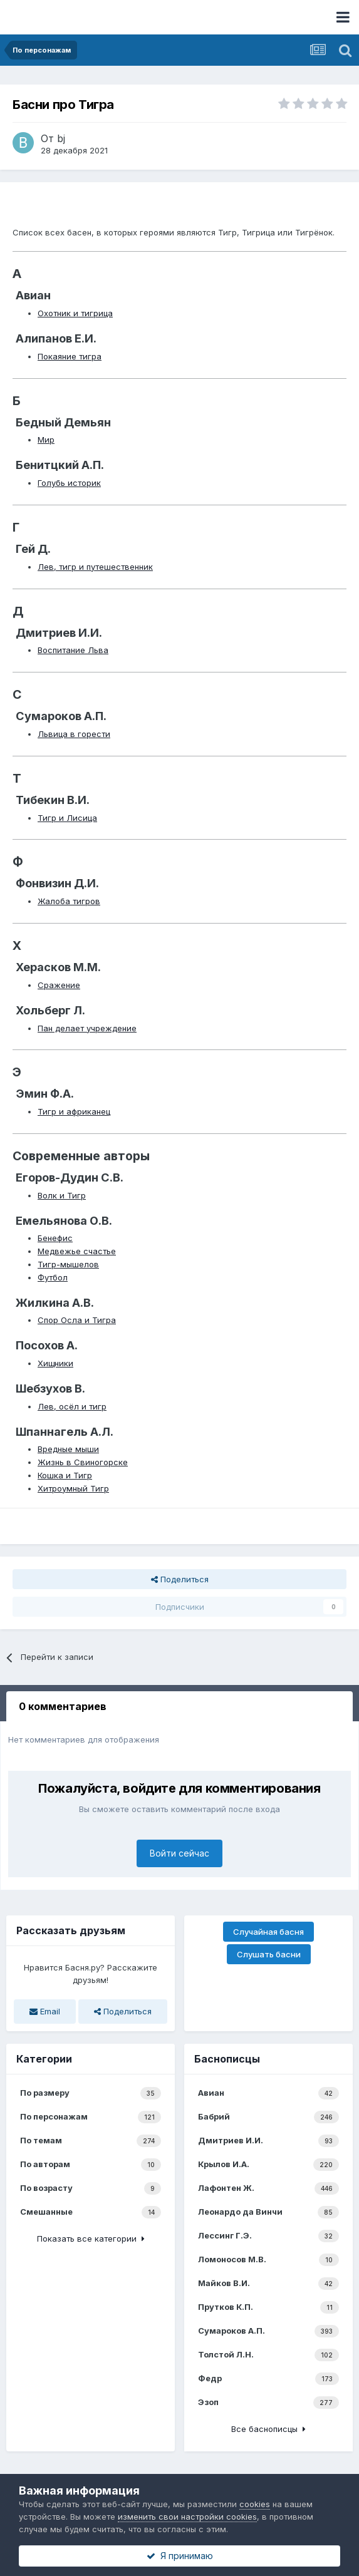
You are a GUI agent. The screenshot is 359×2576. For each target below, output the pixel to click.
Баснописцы (227, 2059)
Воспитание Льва (73, 650)
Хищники (55, 1363)
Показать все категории (91, 2238)
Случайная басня (268, 1932)
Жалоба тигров (69, 901)
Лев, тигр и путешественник (95, 567)
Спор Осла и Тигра (77, 1320)
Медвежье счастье (77, 1251)
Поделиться (180, 1579)
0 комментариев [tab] (63, 1706)
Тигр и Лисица (67, 818)
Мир (46, 440)
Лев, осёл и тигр (72, 1406)
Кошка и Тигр (65, 1475)
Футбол (53, 1277)
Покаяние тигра (69, 356)
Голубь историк (69, 483)
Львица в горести (74, 734)
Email (44, 2011)
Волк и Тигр (62, 1195)
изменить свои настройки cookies (187, 2517)
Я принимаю (180, 2555)
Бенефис (55, 1238)
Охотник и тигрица (75, 313)
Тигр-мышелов (68, 1264)
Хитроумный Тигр (73, 1488)
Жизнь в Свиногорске (83, 1462)
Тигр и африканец (74, 1111)
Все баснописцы (268, 2429)
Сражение (59, 985)
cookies (254, 2504)
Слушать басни (269, 1954)
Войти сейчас (179, 1853)
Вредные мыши (68, 1449)
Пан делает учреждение (87, 1028)
